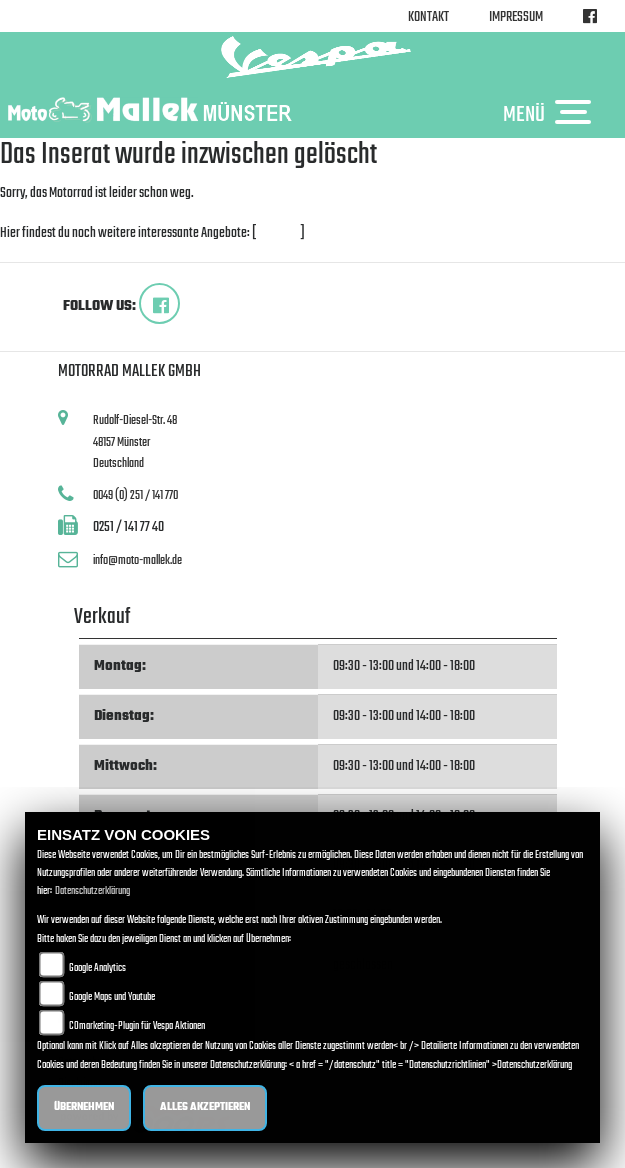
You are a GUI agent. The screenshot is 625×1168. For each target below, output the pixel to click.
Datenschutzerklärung (92, 891)
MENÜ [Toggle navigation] (552, 114)
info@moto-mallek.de (137, 560)
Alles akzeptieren (205, 1107)
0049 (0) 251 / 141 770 (135, 495)
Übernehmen (84, 1107)
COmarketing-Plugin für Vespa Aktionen (137, 1026)
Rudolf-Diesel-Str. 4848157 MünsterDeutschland (135, 442)
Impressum (516, 17)
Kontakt (428, 17)
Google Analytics (97, 968)
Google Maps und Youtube (112, 997)
